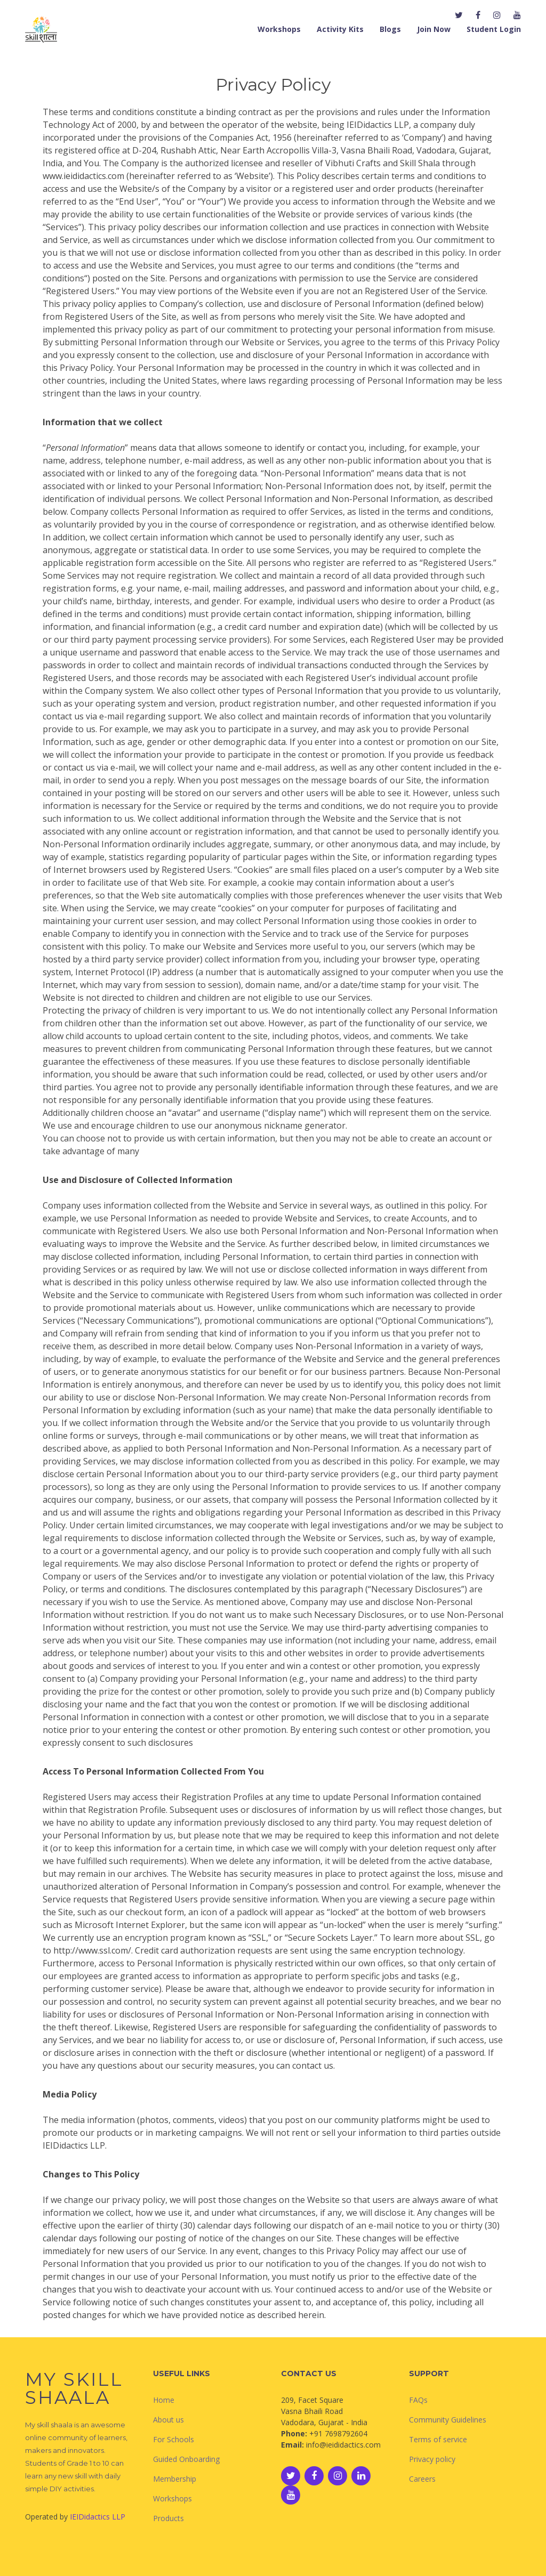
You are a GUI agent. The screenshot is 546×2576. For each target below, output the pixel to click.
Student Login (494, 29)
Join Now (434, 29)
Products (168, 2518)
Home (163, 2400)
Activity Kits (340, 29)
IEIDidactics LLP (97, 2517)
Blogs (390, 29)
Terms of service (438, 2439)
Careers (422, 2479)
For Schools (173, 2439)
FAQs (418, 2400)
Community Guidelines (447, 2420)
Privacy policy (432, 2459)
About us (168, 2420)
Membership (174, 2479)
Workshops (279, 29)
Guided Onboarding (186, 2459)
